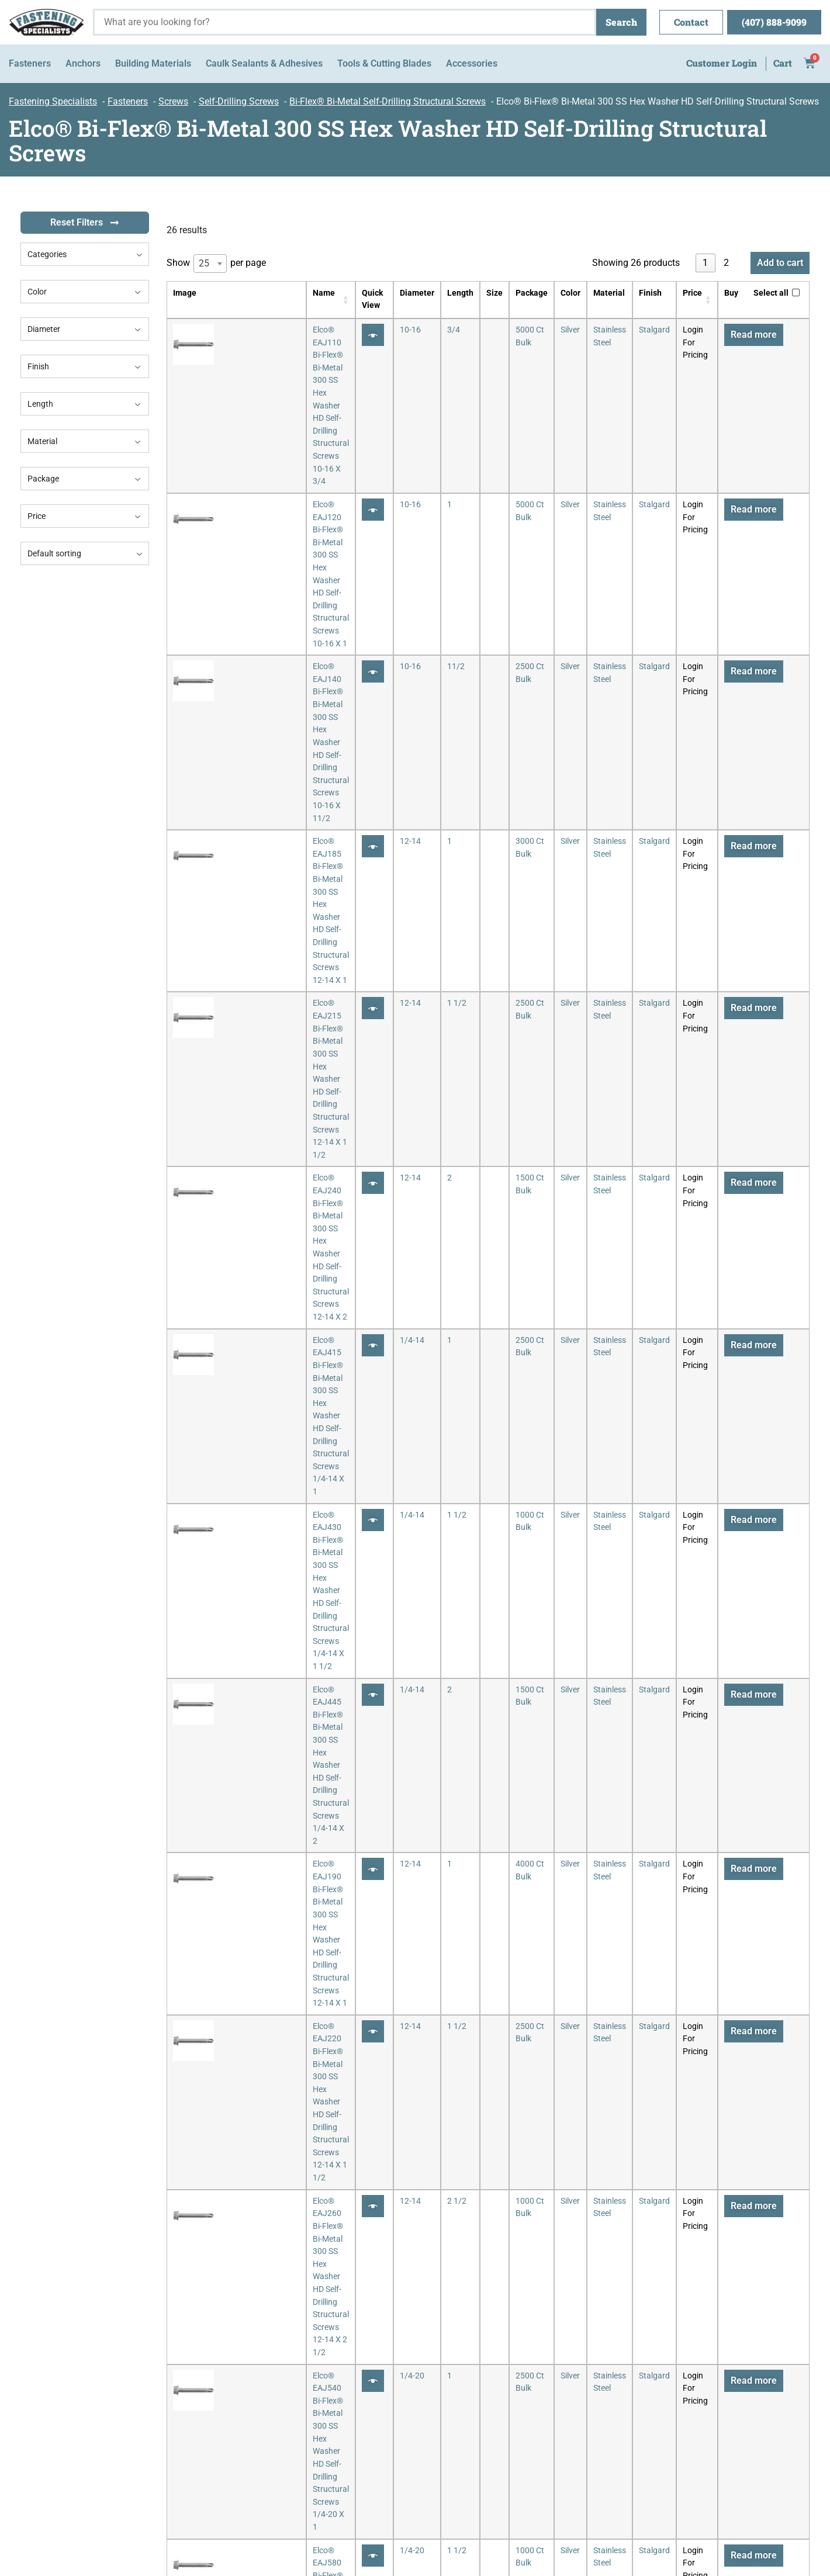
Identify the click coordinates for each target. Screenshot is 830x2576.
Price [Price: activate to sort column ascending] (684, 293)
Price (84, 516)
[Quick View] (354, 335)
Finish (84, 366)
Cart (782, 63)
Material (84, 441)
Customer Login (721, 63)
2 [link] (726, 262)
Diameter (84, 329)
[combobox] (84, 254)
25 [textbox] (204, 263)
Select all (770, 293)
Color (84, 291)
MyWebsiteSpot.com (773, 2529)
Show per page (216, 263)
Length (84, 403)
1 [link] (705, 262)
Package (84, 478)
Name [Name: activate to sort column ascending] (235, 293)
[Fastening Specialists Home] (46, 22)
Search (621, 22)
